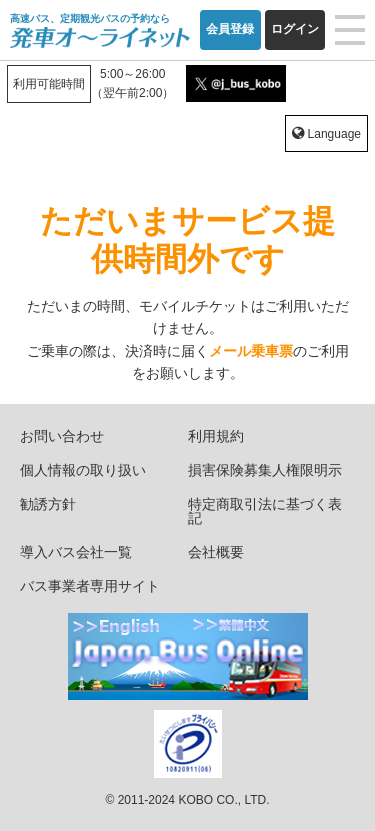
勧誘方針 (48, 504)
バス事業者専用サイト (90, 586)
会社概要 (216, 552)
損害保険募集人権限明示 (265, 470)
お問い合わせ (62, 436)
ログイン (295, 29)
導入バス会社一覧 (76, 552)
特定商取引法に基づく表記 (265, 511)
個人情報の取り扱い (83, 470)
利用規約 (216, 436)
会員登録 (230, 29)
